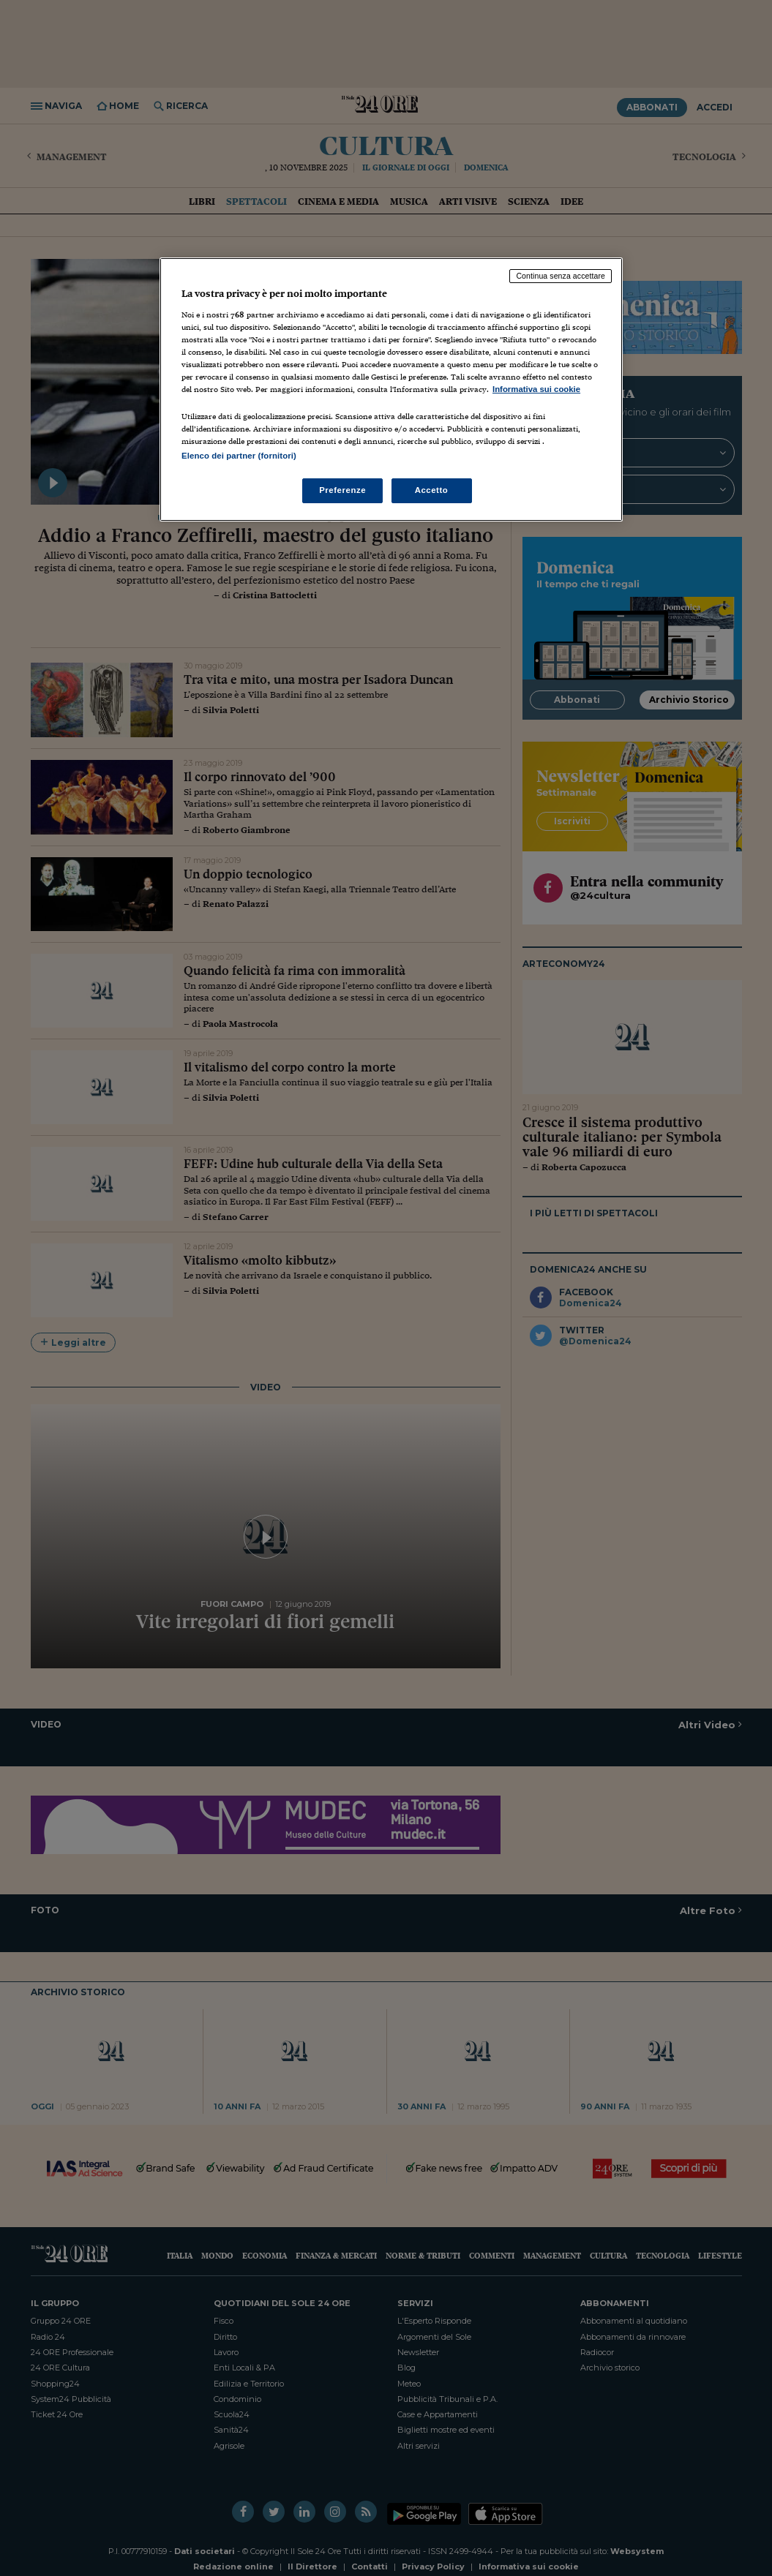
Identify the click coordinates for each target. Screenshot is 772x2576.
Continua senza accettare (560, 275)
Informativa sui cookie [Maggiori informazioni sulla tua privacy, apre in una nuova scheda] (536, 389)
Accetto (432, 490)
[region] (391, 389)
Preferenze (342, 490)
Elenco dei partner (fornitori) (238, 455)
